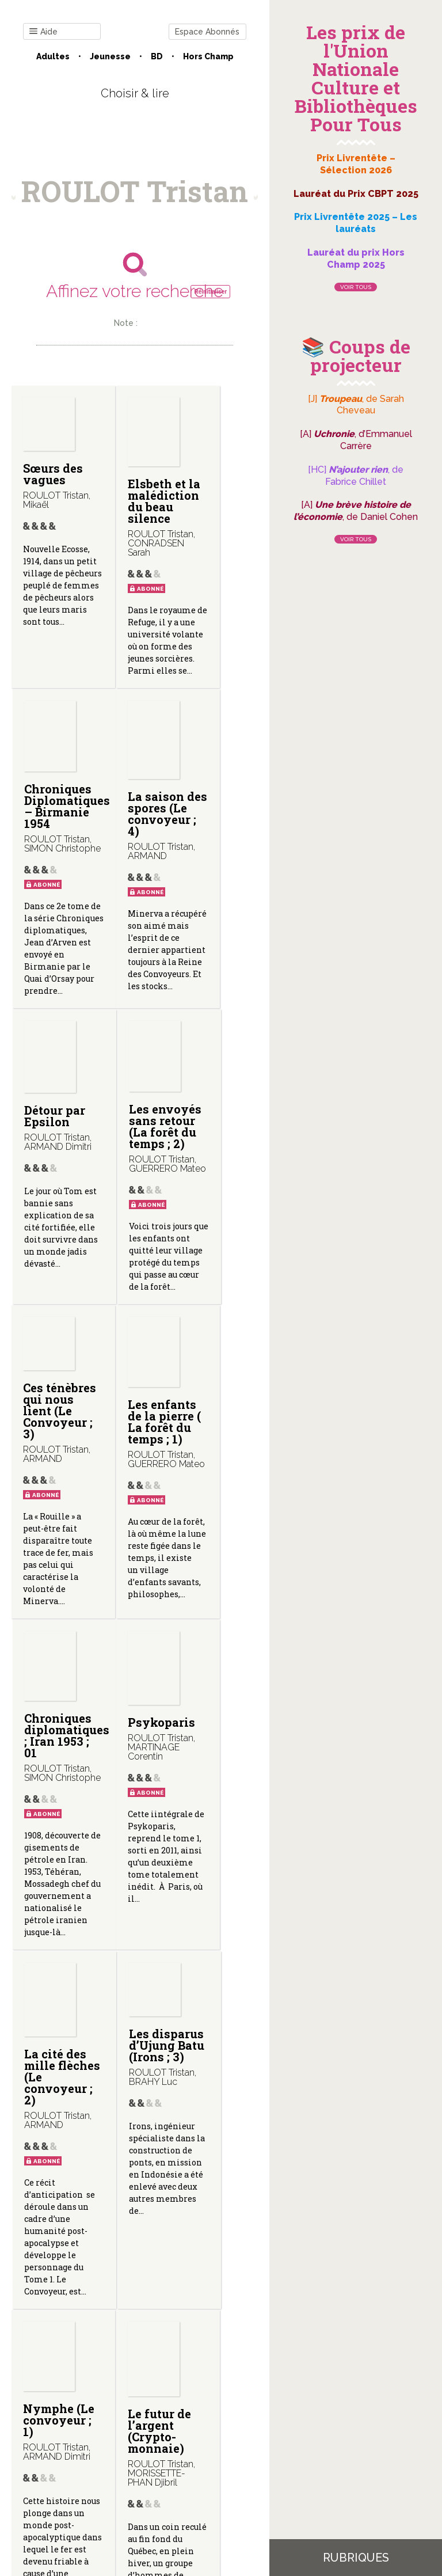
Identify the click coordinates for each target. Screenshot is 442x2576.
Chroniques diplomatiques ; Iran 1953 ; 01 (230, 1272)
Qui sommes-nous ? (119, 2449)
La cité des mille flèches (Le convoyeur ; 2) (136, 1697)
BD (157, 56)
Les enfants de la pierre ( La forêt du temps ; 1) (132, 1290)
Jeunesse (110, 56)
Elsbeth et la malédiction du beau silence (141, 506)
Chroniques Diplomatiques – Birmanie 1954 (230, 508)
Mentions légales (205, 2449)
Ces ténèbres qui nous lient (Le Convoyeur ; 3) (55, 1267)
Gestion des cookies (135, 2459)
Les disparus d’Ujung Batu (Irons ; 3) (215, 1670)
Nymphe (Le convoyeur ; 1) (54, 2097)
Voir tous (355, 287)
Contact (49, 2449)
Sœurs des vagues (44, 480)
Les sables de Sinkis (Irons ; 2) (215, 2098)
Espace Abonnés (207, 31)
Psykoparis (56, 1668)
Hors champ (208, 56)
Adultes (53, 56)
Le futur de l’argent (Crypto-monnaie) (133, 2108)
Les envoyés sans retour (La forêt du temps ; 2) (216, 900)
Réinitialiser (210, 291)
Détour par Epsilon (128, 884)
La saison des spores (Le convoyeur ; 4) (54, 908)
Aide (43, 32)
